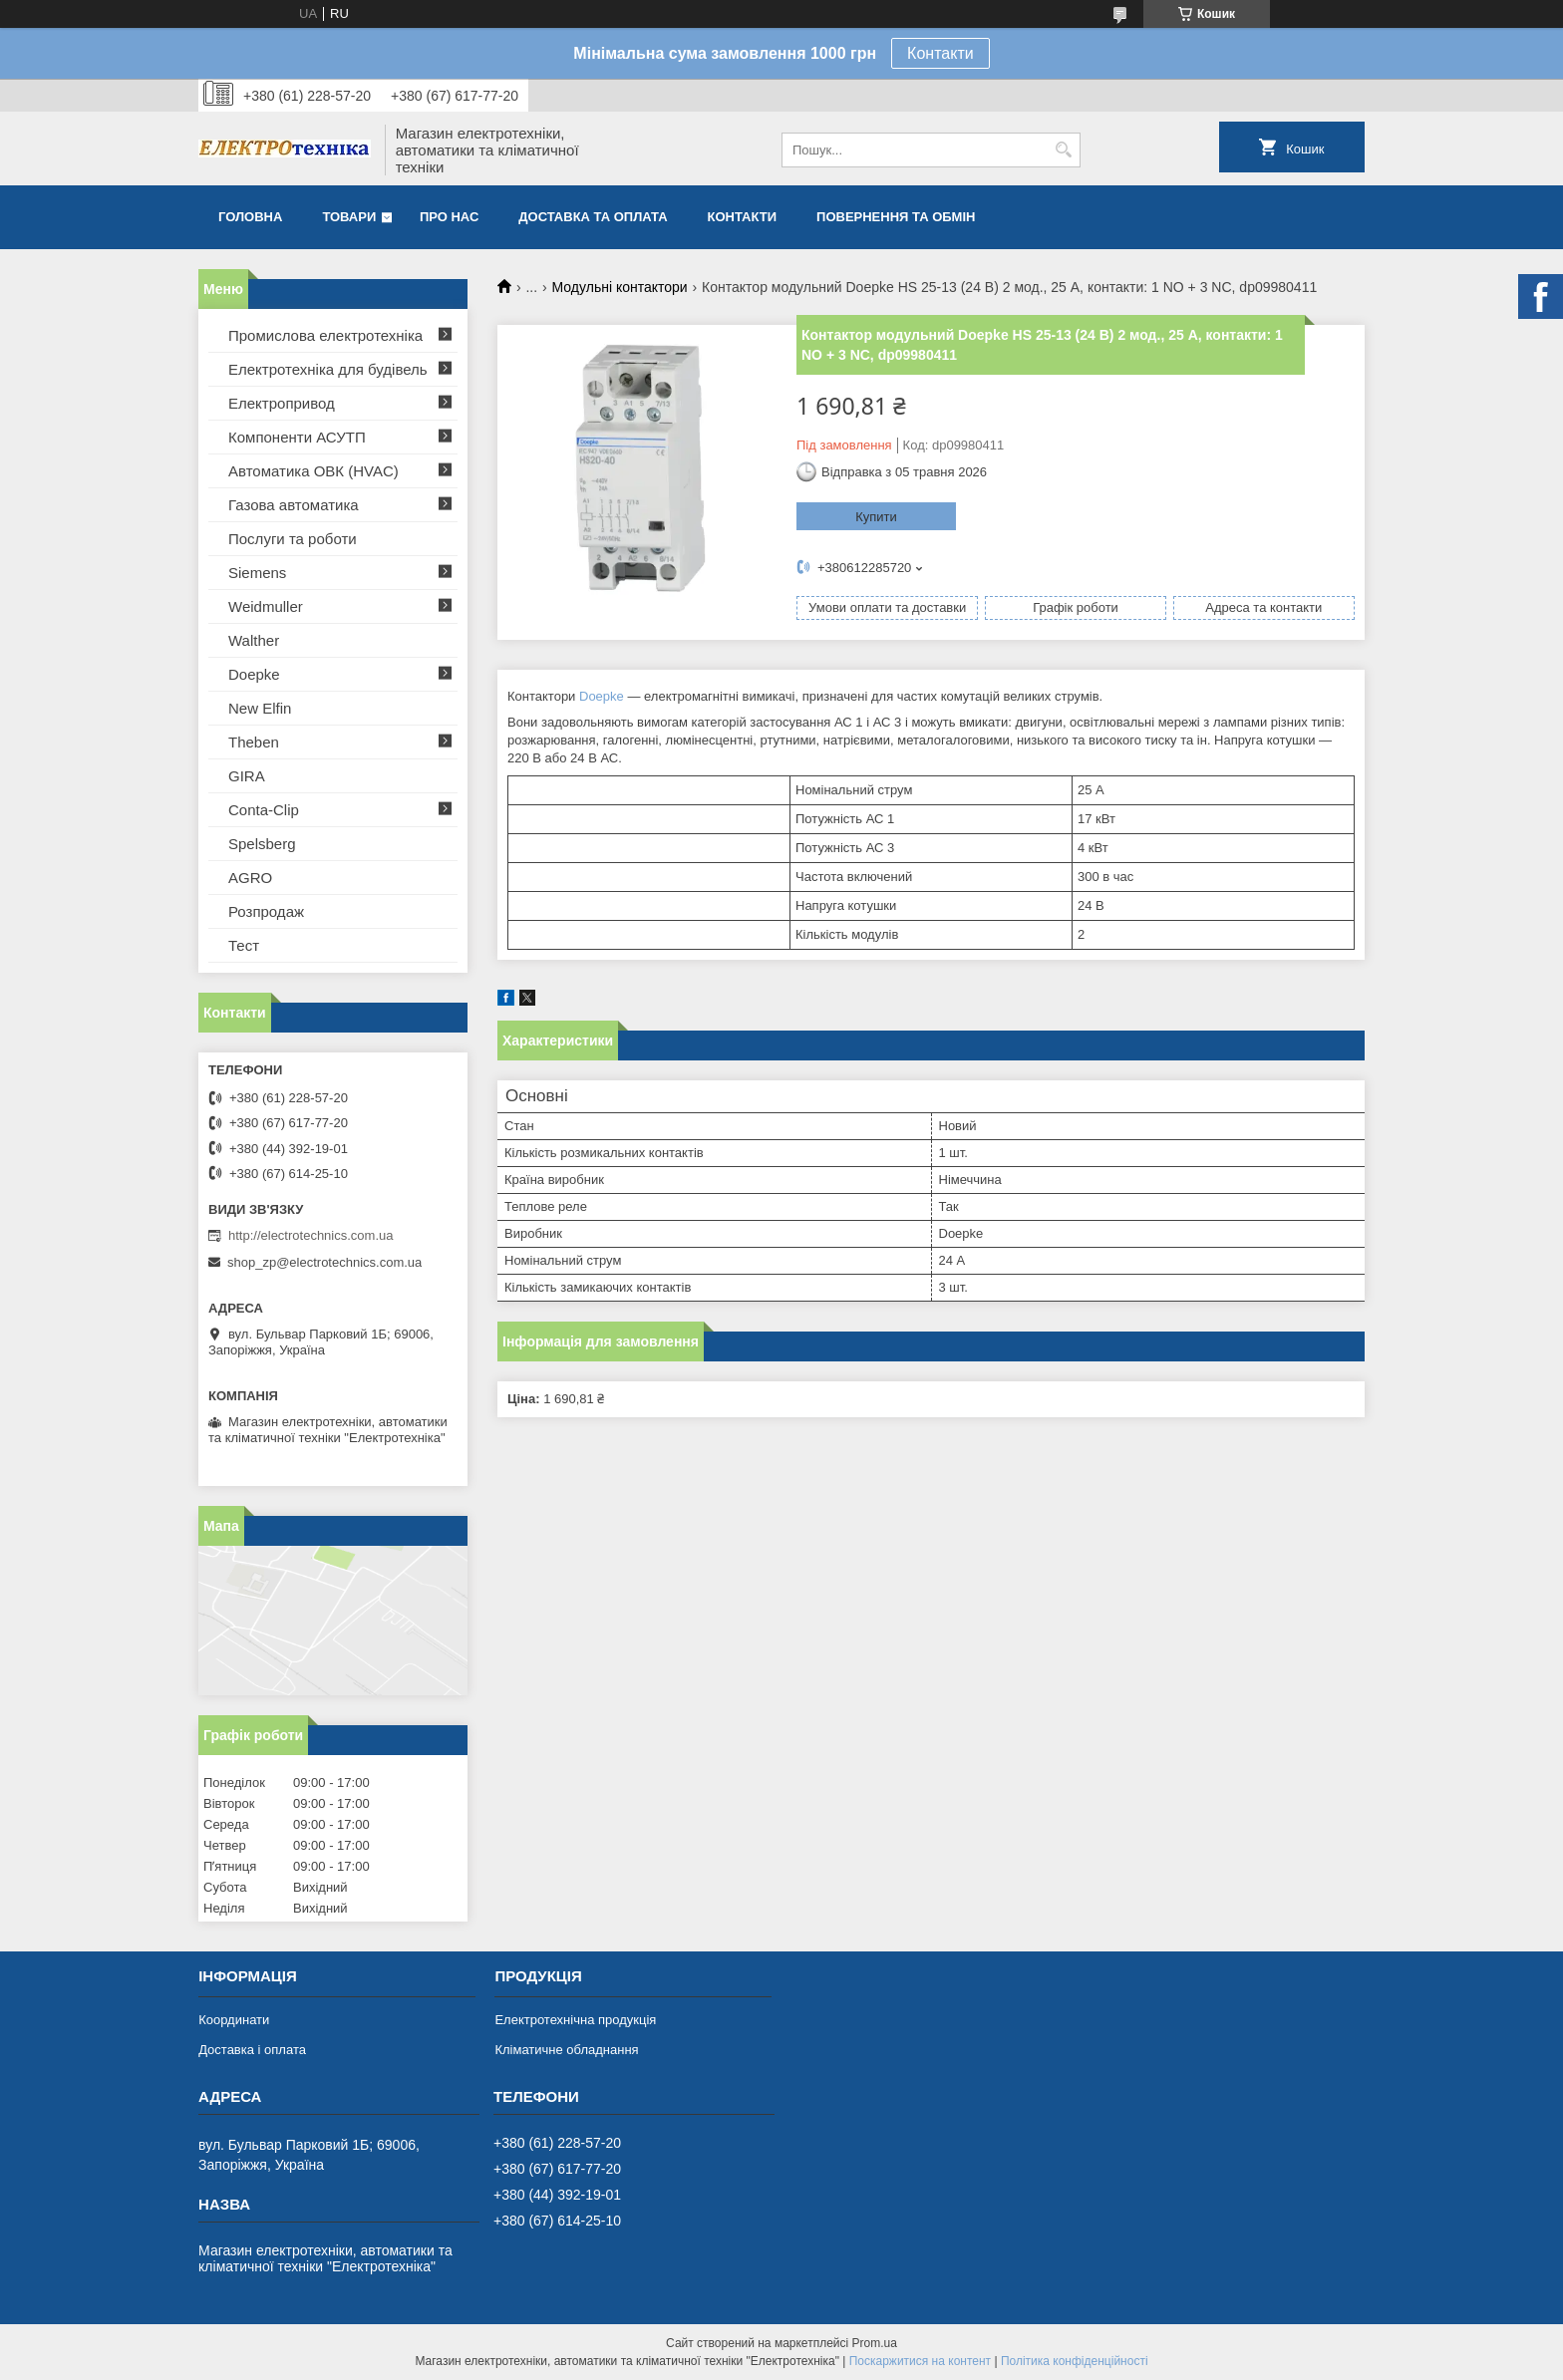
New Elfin (259, 708)
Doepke (601, 696)
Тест (243, 945)
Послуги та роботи (292, 538)
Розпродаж (266, 911)
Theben (253, 742)
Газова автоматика (293, 504)
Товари (349, 216)
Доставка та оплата (592, 216)
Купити (876, 516)
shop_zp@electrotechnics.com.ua (324, 1262)
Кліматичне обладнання (566, 2049)
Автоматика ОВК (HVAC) (313, 470)
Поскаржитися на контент (920, 2361)
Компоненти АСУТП (297, 437)
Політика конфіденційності (1074, 2361)
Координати (233, 2019)
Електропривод (281, 403)
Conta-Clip (263, 809)
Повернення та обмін (895, 216)
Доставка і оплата (252, 2049)
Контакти (940, 53)
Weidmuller (265, 606)
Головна (250, 216)
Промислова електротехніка (325, 335)
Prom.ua (874, 2343)
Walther (253, 640)
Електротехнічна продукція (575, 2019)
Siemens (257, 572)
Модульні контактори (620, 287)
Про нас (449, 216)
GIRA (246, 775)
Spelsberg (262, 843)
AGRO (250, 877)
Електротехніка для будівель (328, 369)
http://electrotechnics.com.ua (310, 1235)
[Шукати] (1063, 150)
